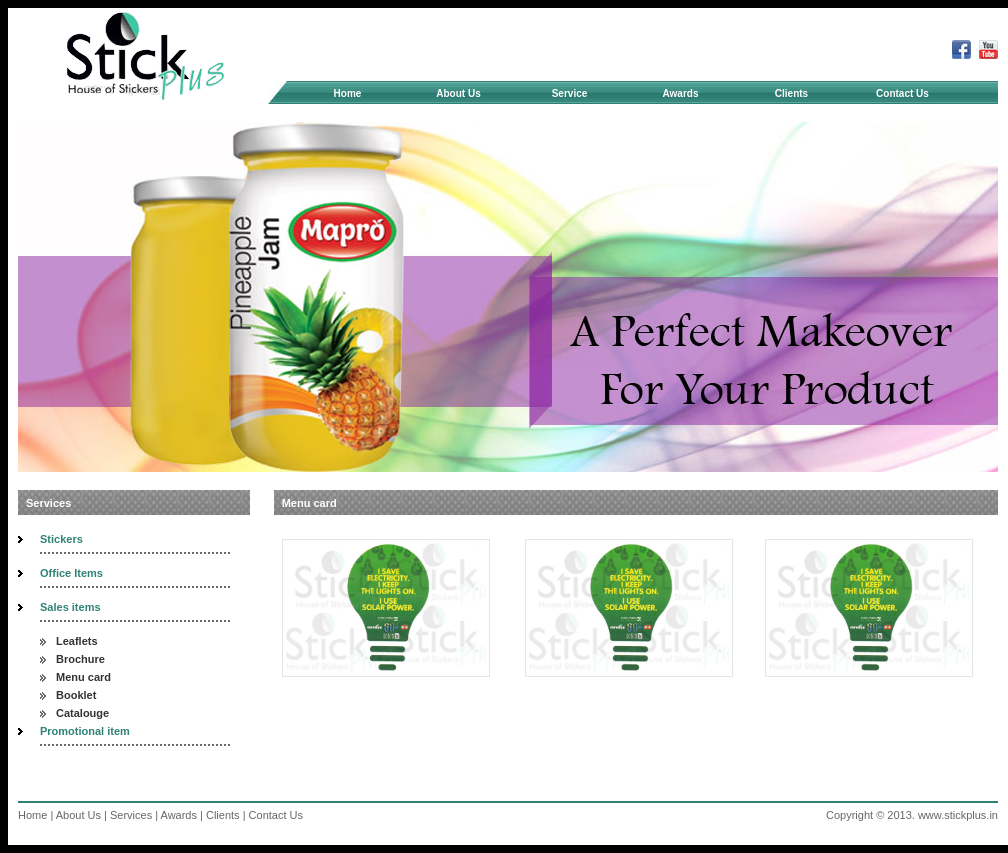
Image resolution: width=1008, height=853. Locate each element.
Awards (681, 93)
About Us (474, 93)
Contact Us (902, 93)
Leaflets (77, 641)
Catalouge (82, 713)
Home (348, 93)
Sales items (70, 607)
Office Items (71, 573)
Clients (791, 93)
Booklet (76, 695)
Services (131, 815)
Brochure (80, 659)
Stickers (61, 539)
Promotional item (85, 731)
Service (587, 93)
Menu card (83, 677)
